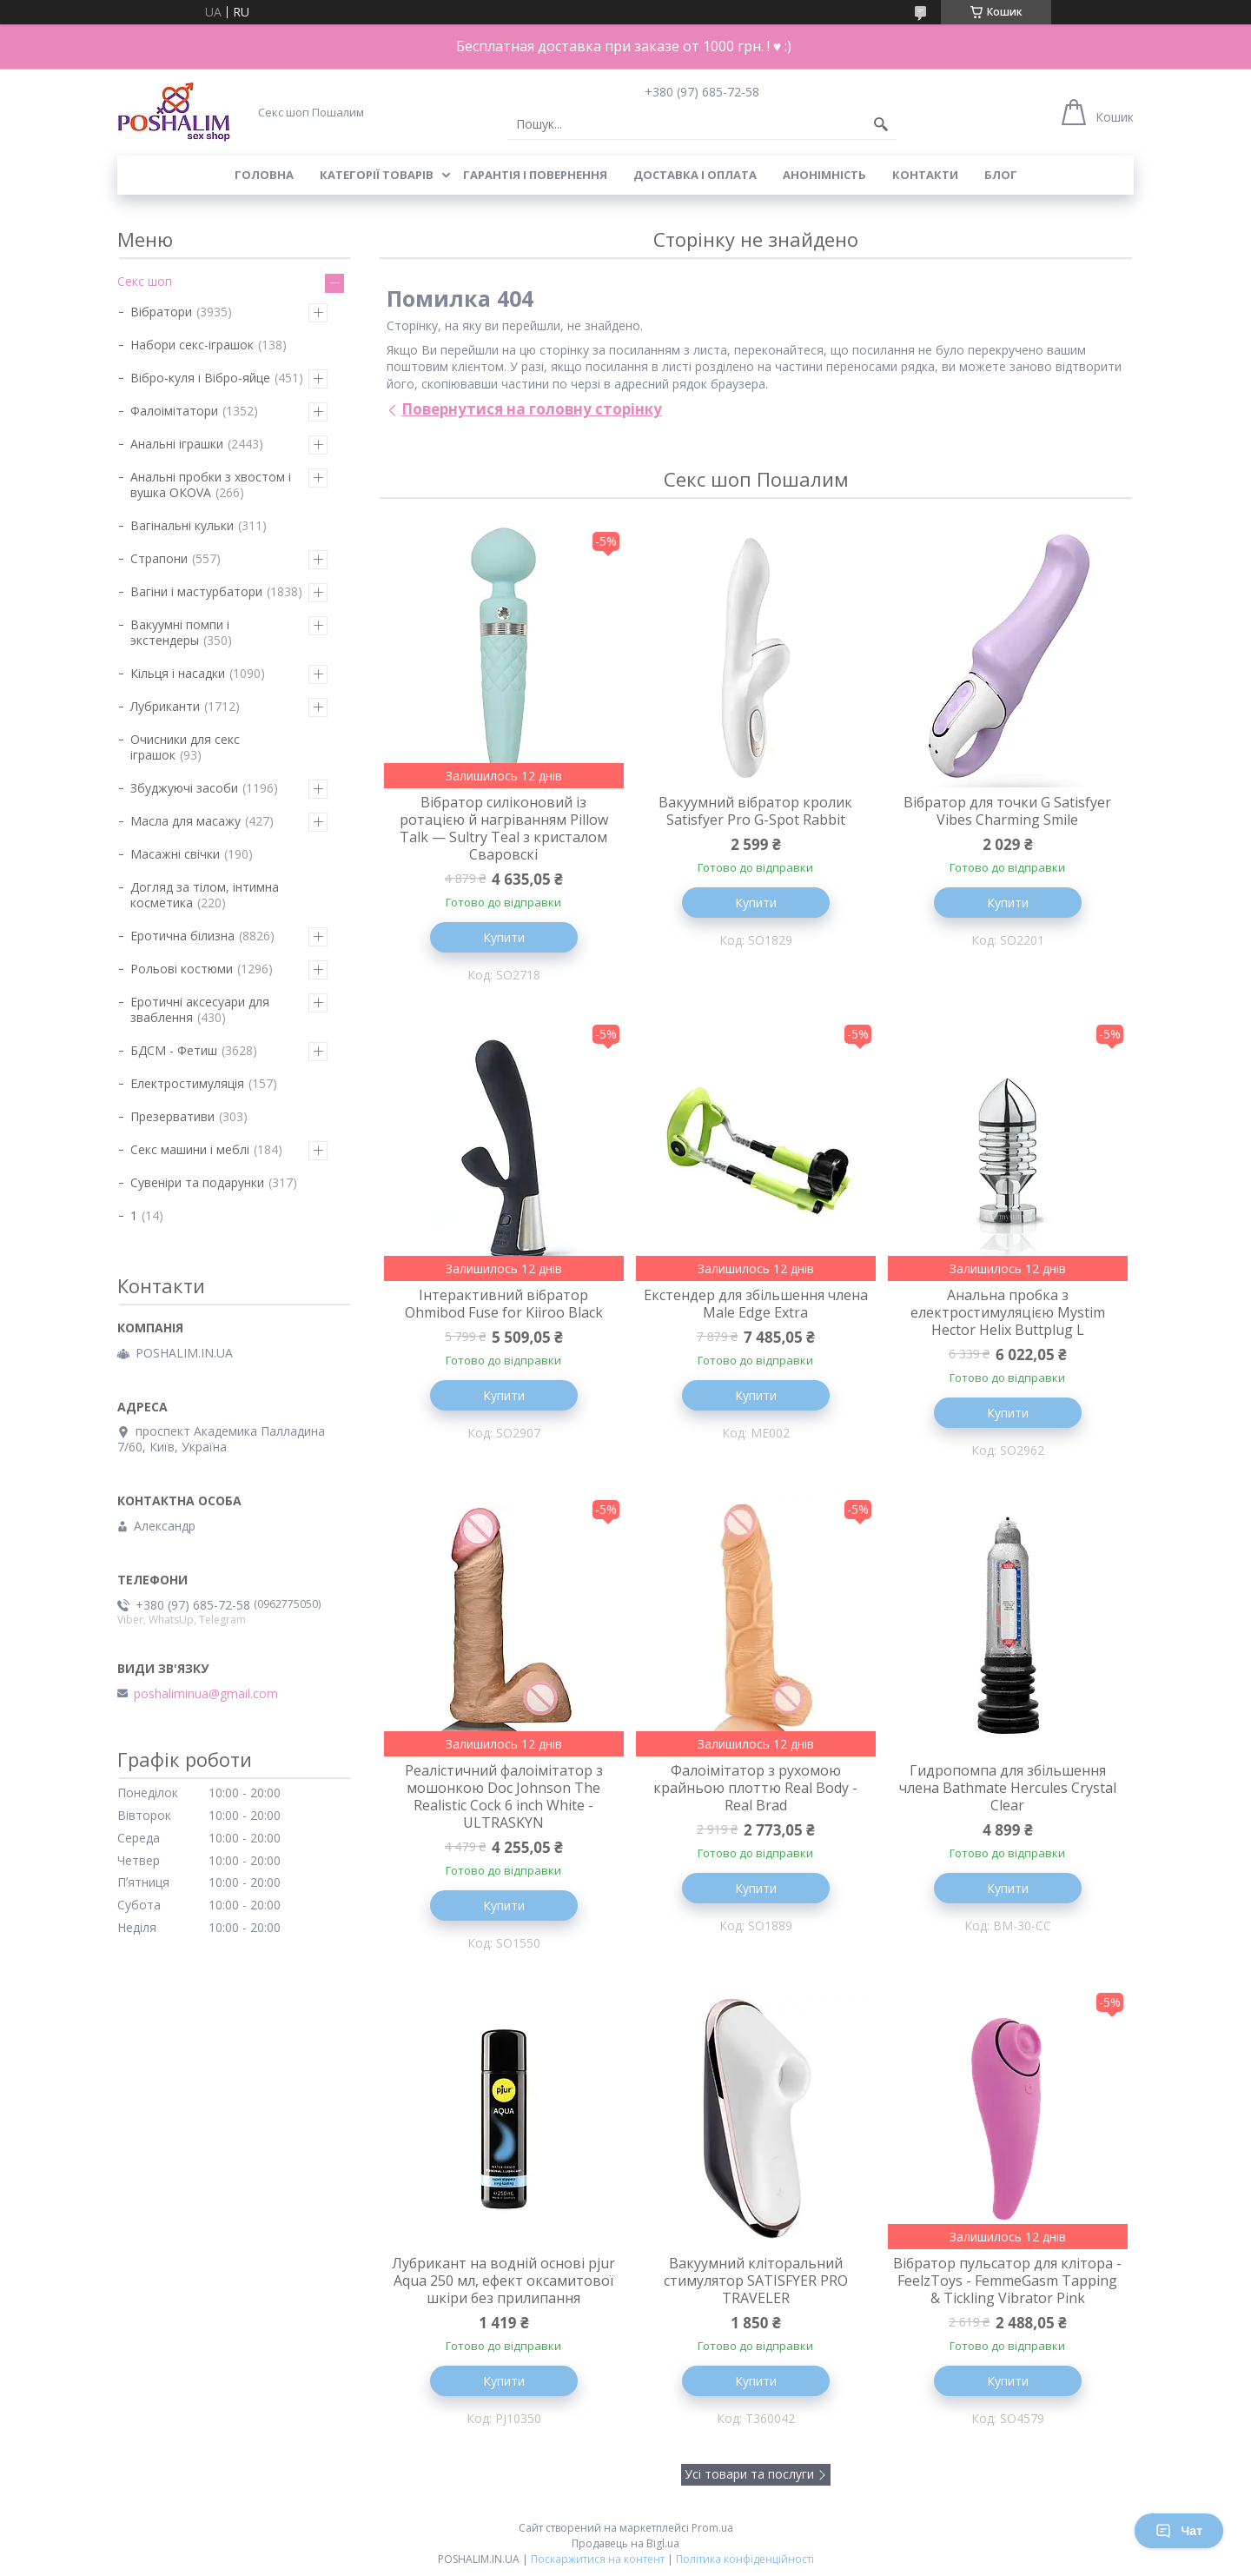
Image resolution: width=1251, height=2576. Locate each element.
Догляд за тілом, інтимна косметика (204, 895)
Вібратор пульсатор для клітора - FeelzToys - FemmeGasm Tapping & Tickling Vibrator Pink (1007, 2280)
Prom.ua (712, 2527)
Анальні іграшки (176, 443)
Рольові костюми (181, 968)
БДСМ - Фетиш (173, 1050)
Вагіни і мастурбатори (196, 591)
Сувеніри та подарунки (197, 1182)
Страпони (159, 558)
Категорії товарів (377, 175)
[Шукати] (881, 124)
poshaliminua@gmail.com (206, 1694)
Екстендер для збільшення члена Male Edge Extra (756, 1303)
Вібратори (161, 311)
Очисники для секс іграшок (185, 747)
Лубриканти (165, 706)
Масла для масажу (185, 821)
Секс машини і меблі (189, 1149)
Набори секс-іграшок (192, 344)
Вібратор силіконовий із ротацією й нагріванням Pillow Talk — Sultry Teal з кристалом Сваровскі (504, 828)
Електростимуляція (187, 1083)
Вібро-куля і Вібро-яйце (200, 377)
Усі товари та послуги (749, 2474)
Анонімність (824, 175)
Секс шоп (144, 281)
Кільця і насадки (177, 673)
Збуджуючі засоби (184, 788)
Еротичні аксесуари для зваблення (199, 1009)
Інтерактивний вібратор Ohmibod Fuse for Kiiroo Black (504, 1303)
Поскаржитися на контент (598, 2559)
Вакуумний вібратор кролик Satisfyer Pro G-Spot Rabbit (755, 810)
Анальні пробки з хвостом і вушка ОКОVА (210, 484)
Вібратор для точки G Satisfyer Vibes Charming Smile (1007, 810)
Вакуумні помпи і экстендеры (179, 632)
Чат (1178, 2531)
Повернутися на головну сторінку (531, 409)
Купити (504, 937)
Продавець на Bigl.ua (625, 2543)
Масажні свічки (175, 854)
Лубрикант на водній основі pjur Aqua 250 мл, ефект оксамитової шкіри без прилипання (503, 2280)
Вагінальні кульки (182, 525)
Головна (264, 175)
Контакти (925, 175)
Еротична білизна (182, 935)
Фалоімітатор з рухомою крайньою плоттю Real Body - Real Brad (755, 1788)
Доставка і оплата (695, 175)
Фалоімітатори (174, 410)
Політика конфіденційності (745, 2559)
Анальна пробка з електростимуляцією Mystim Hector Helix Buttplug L (1007, 1312)
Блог (1000, 175)
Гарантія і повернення (535, 175)
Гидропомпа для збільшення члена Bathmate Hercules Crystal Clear (1007, 1788)
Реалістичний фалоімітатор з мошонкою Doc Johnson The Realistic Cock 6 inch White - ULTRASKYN (504, 1796)
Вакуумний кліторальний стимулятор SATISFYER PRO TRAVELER (756, 2280)
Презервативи (172, 1116)
